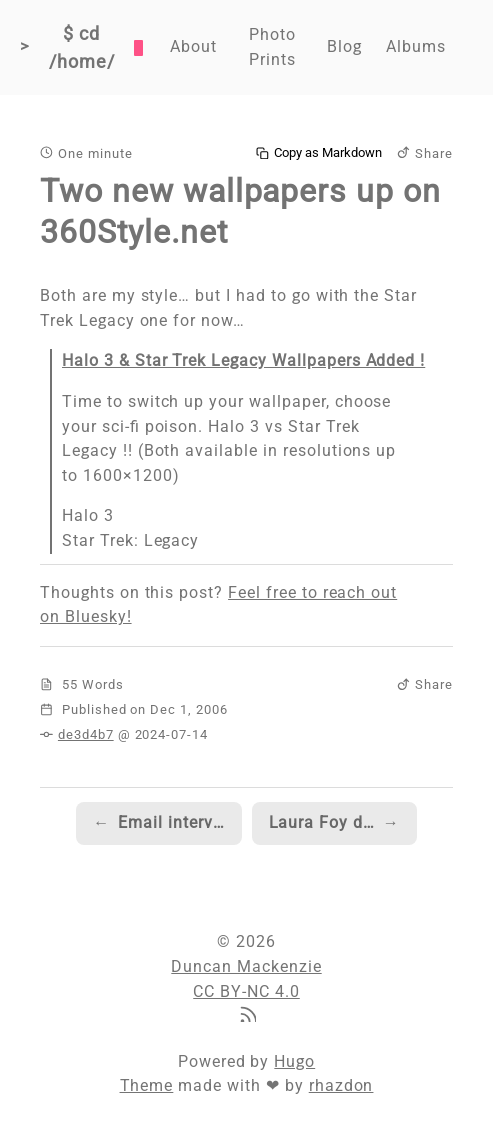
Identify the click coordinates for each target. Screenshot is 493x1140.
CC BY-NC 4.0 (246, 991)
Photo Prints (272, 47)
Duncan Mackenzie (246, 966)
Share (425, 153)
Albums (416, 46)
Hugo (294, 1061)
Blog (344, 46)
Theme (147, 1085)
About (193, 46)
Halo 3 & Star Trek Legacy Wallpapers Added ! (243, 360)
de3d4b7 (86, 734)
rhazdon (341, 1085)
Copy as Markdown (319, 153)
